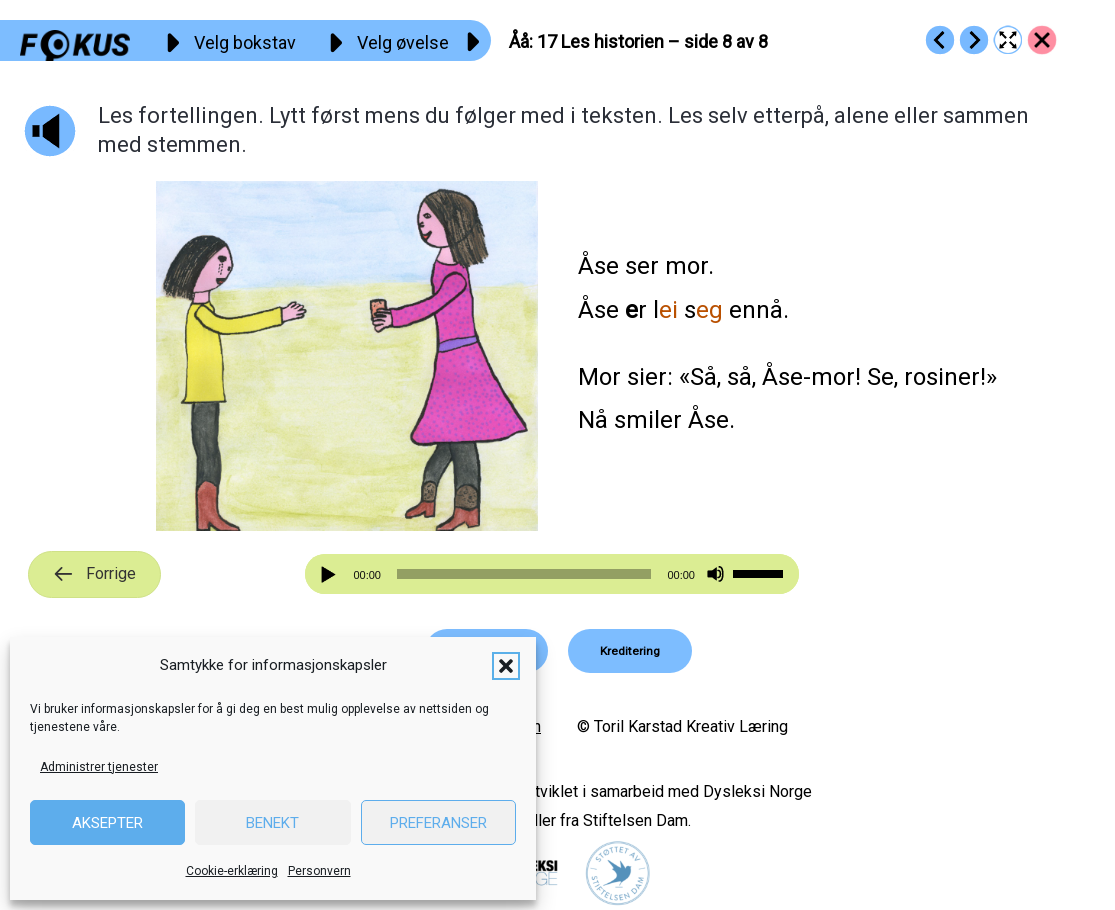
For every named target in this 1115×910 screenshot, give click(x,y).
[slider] (524, 574)
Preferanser (438, 823)
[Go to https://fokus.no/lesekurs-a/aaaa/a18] (974, 40)
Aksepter (107, 823)
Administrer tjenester (99, 767)
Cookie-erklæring (232, 871)
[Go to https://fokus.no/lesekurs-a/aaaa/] (1042, 40)
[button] (506, 666)
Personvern (319, 871)
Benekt (272, 823)
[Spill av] (331, 574)
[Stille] (715, 574)
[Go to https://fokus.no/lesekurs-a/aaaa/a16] (940, 40)
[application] (552, 574)
